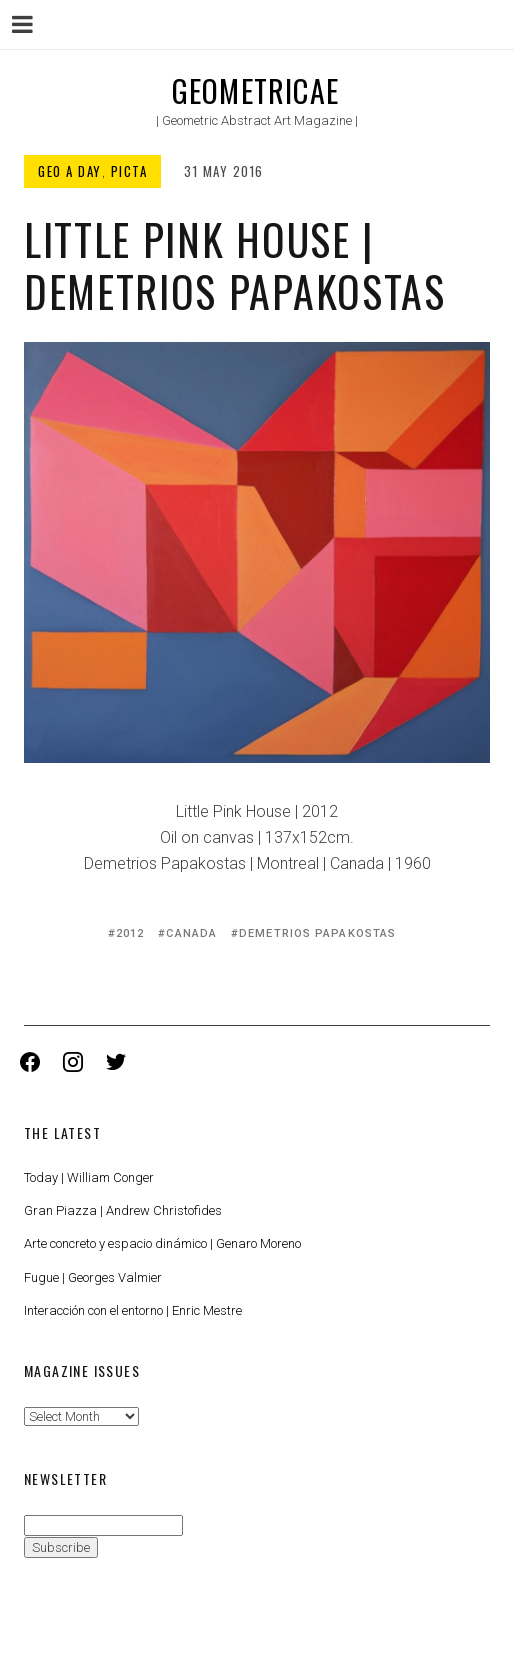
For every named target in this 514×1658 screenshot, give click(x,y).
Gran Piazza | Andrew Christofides (123, 1210)
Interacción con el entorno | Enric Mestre (133, 1310)
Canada (191, 933)
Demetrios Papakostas (317, 933)
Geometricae (255, 90)
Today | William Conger (89, 1177)
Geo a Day (70, 171)
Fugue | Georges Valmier (93, 1277)
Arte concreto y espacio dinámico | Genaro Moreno (162, 1243)
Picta (129, 171)
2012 (130, 933)
